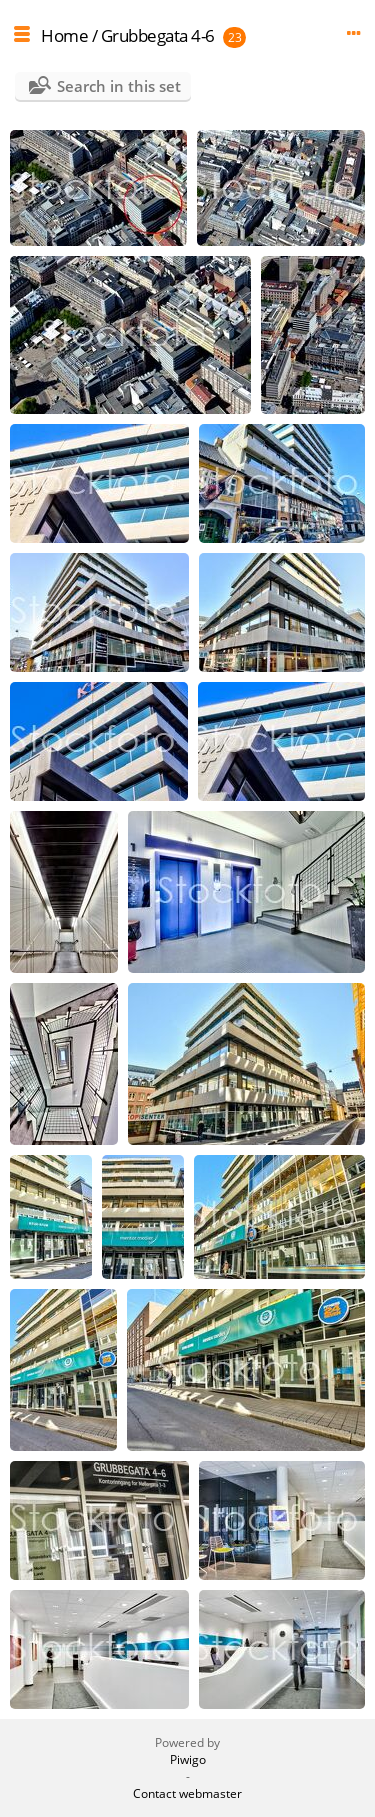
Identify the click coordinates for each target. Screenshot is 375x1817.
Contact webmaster (187, 1793)
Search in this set (119, 86)
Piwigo (188, 1759)
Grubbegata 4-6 (158, 35)
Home (64, 35)
